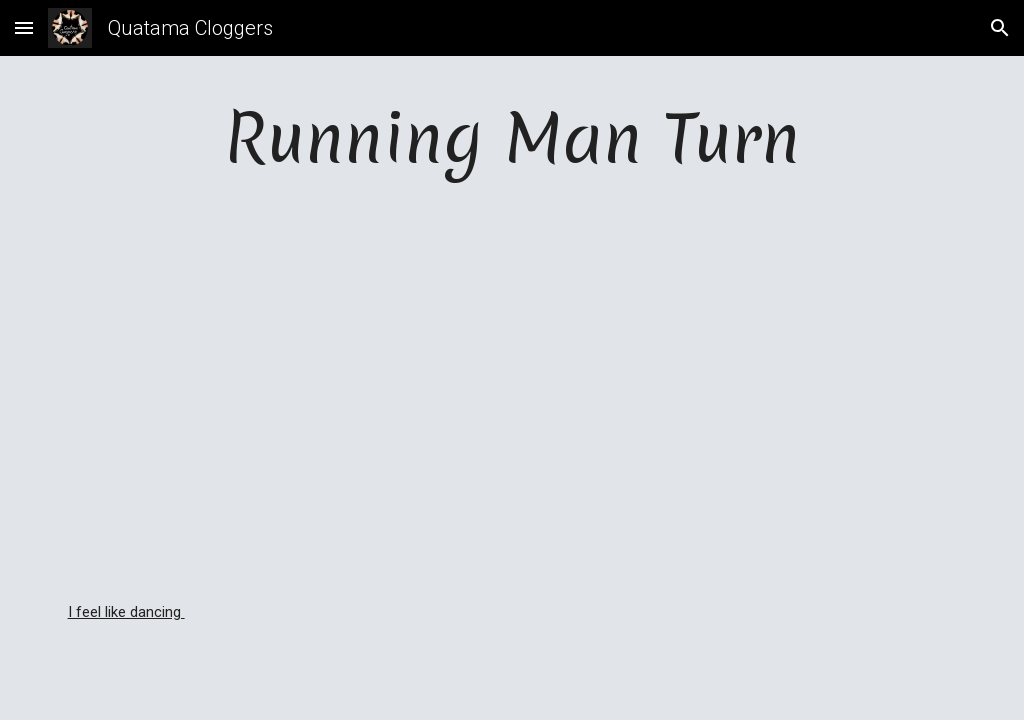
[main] (512, 137)
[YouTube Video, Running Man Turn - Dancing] (512, 392)
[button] (24, 27)
